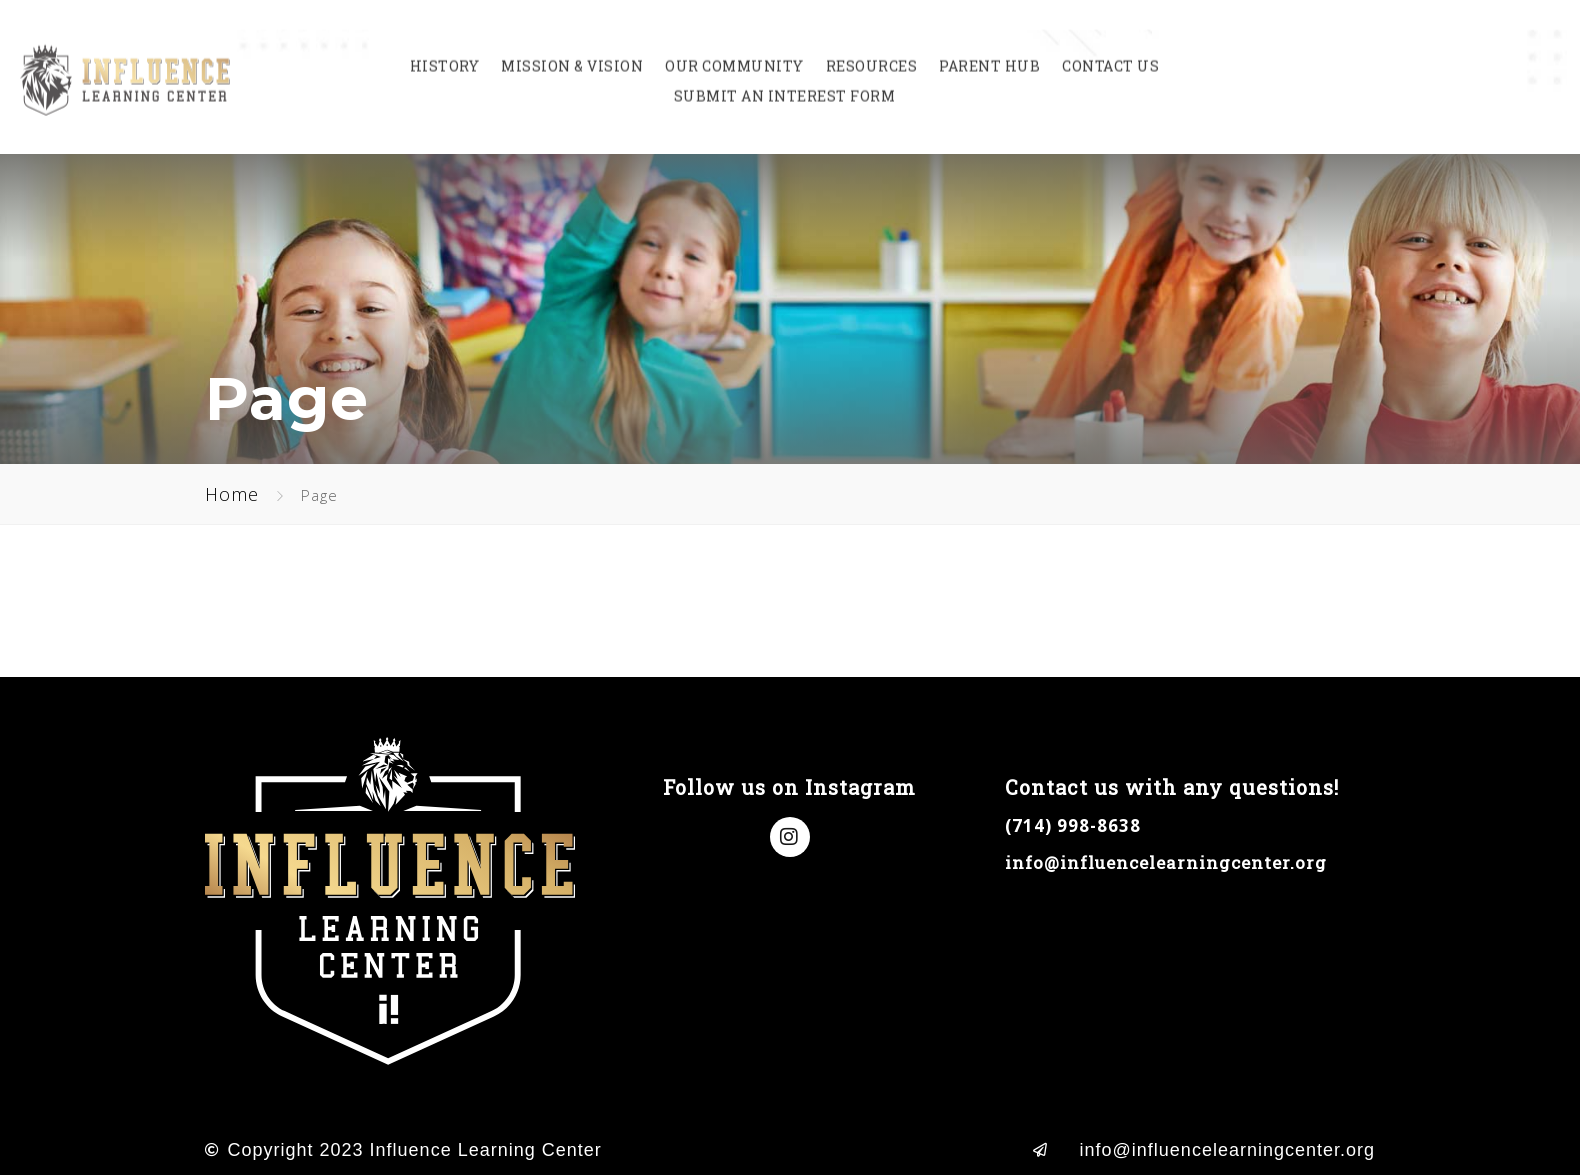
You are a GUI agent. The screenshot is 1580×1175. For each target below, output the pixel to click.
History (445, 50)
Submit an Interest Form (785, 80)
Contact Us (1110, 50)
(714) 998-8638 (1073, 825)
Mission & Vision (572, 50)
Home (232, 494)
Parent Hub (989, 50)
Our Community (734, 50)
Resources (872, 50)
